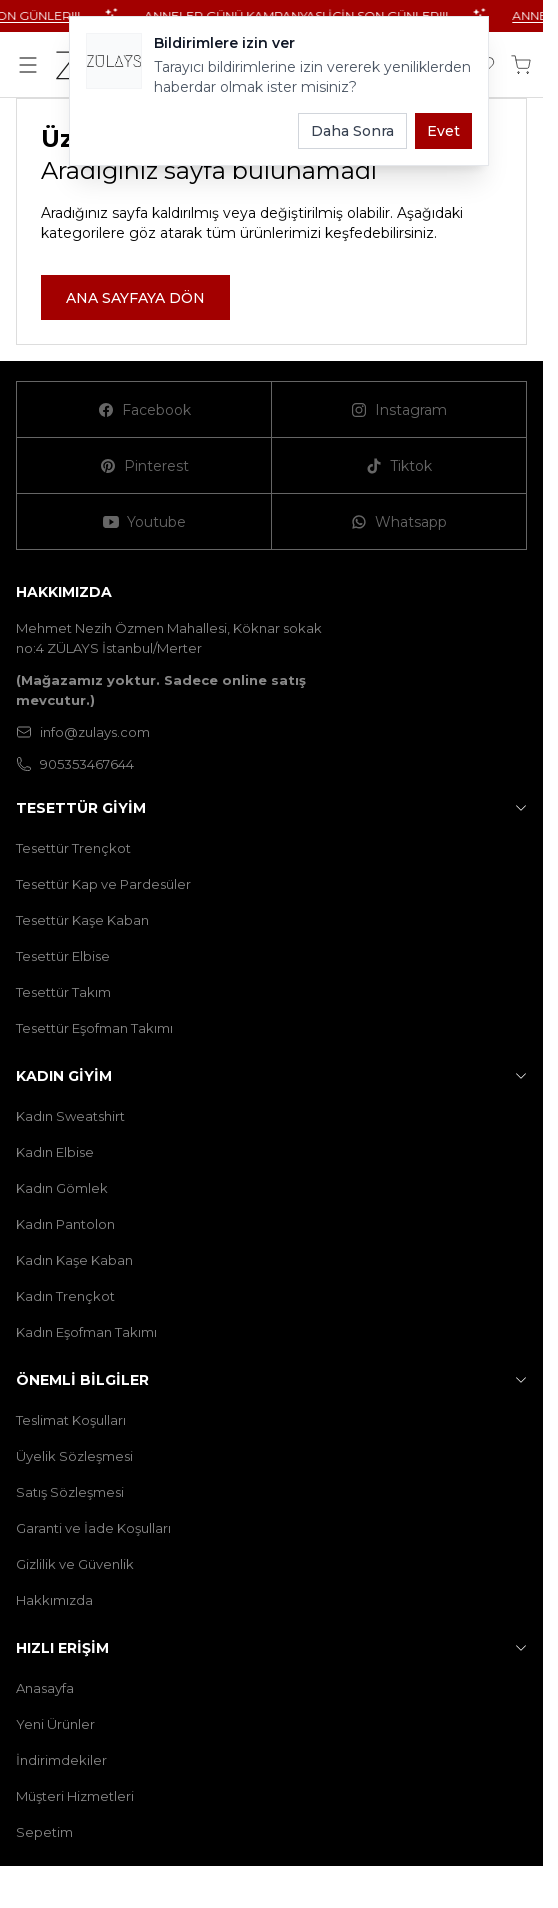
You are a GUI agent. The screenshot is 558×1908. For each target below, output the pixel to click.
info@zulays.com (83, 732)
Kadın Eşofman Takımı (86, 1332)
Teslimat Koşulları (71, 1420)
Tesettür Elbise (63, 956)
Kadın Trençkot (65, 1296)
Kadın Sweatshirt (70, 1116)
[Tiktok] (399, 466)
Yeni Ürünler (55, 1724)
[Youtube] (144, 522)
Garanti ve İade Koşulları (93, 1528)
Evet (443, 131)
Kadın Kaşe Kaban (74, 1260)
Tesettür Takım (63, 992)
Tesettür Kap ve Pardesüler (103, 884)
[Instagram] (399, 410)
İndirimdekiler (61, 1760)
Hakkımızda (54, 1600)
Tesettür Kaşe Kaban (82, 920)
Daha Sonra (352, 131)
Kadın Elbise (55, 1152)
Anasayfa (45, 1688)
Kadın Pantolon (65, 1224)
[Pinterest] (144, 466)
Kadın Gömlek (62, 1188)
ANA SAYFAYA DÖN (135, 298)
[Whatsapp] (399, 522)
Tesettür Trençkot (73, 848)
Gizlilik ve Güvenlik (75, 1564)
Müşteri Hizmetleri (75, 1796)
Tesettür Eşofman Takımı (94, 1028)
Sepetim (44, 1832)
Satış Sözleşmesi (70, 1492)
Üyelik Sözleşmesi (74, 1456)
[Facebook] (144, 410)
